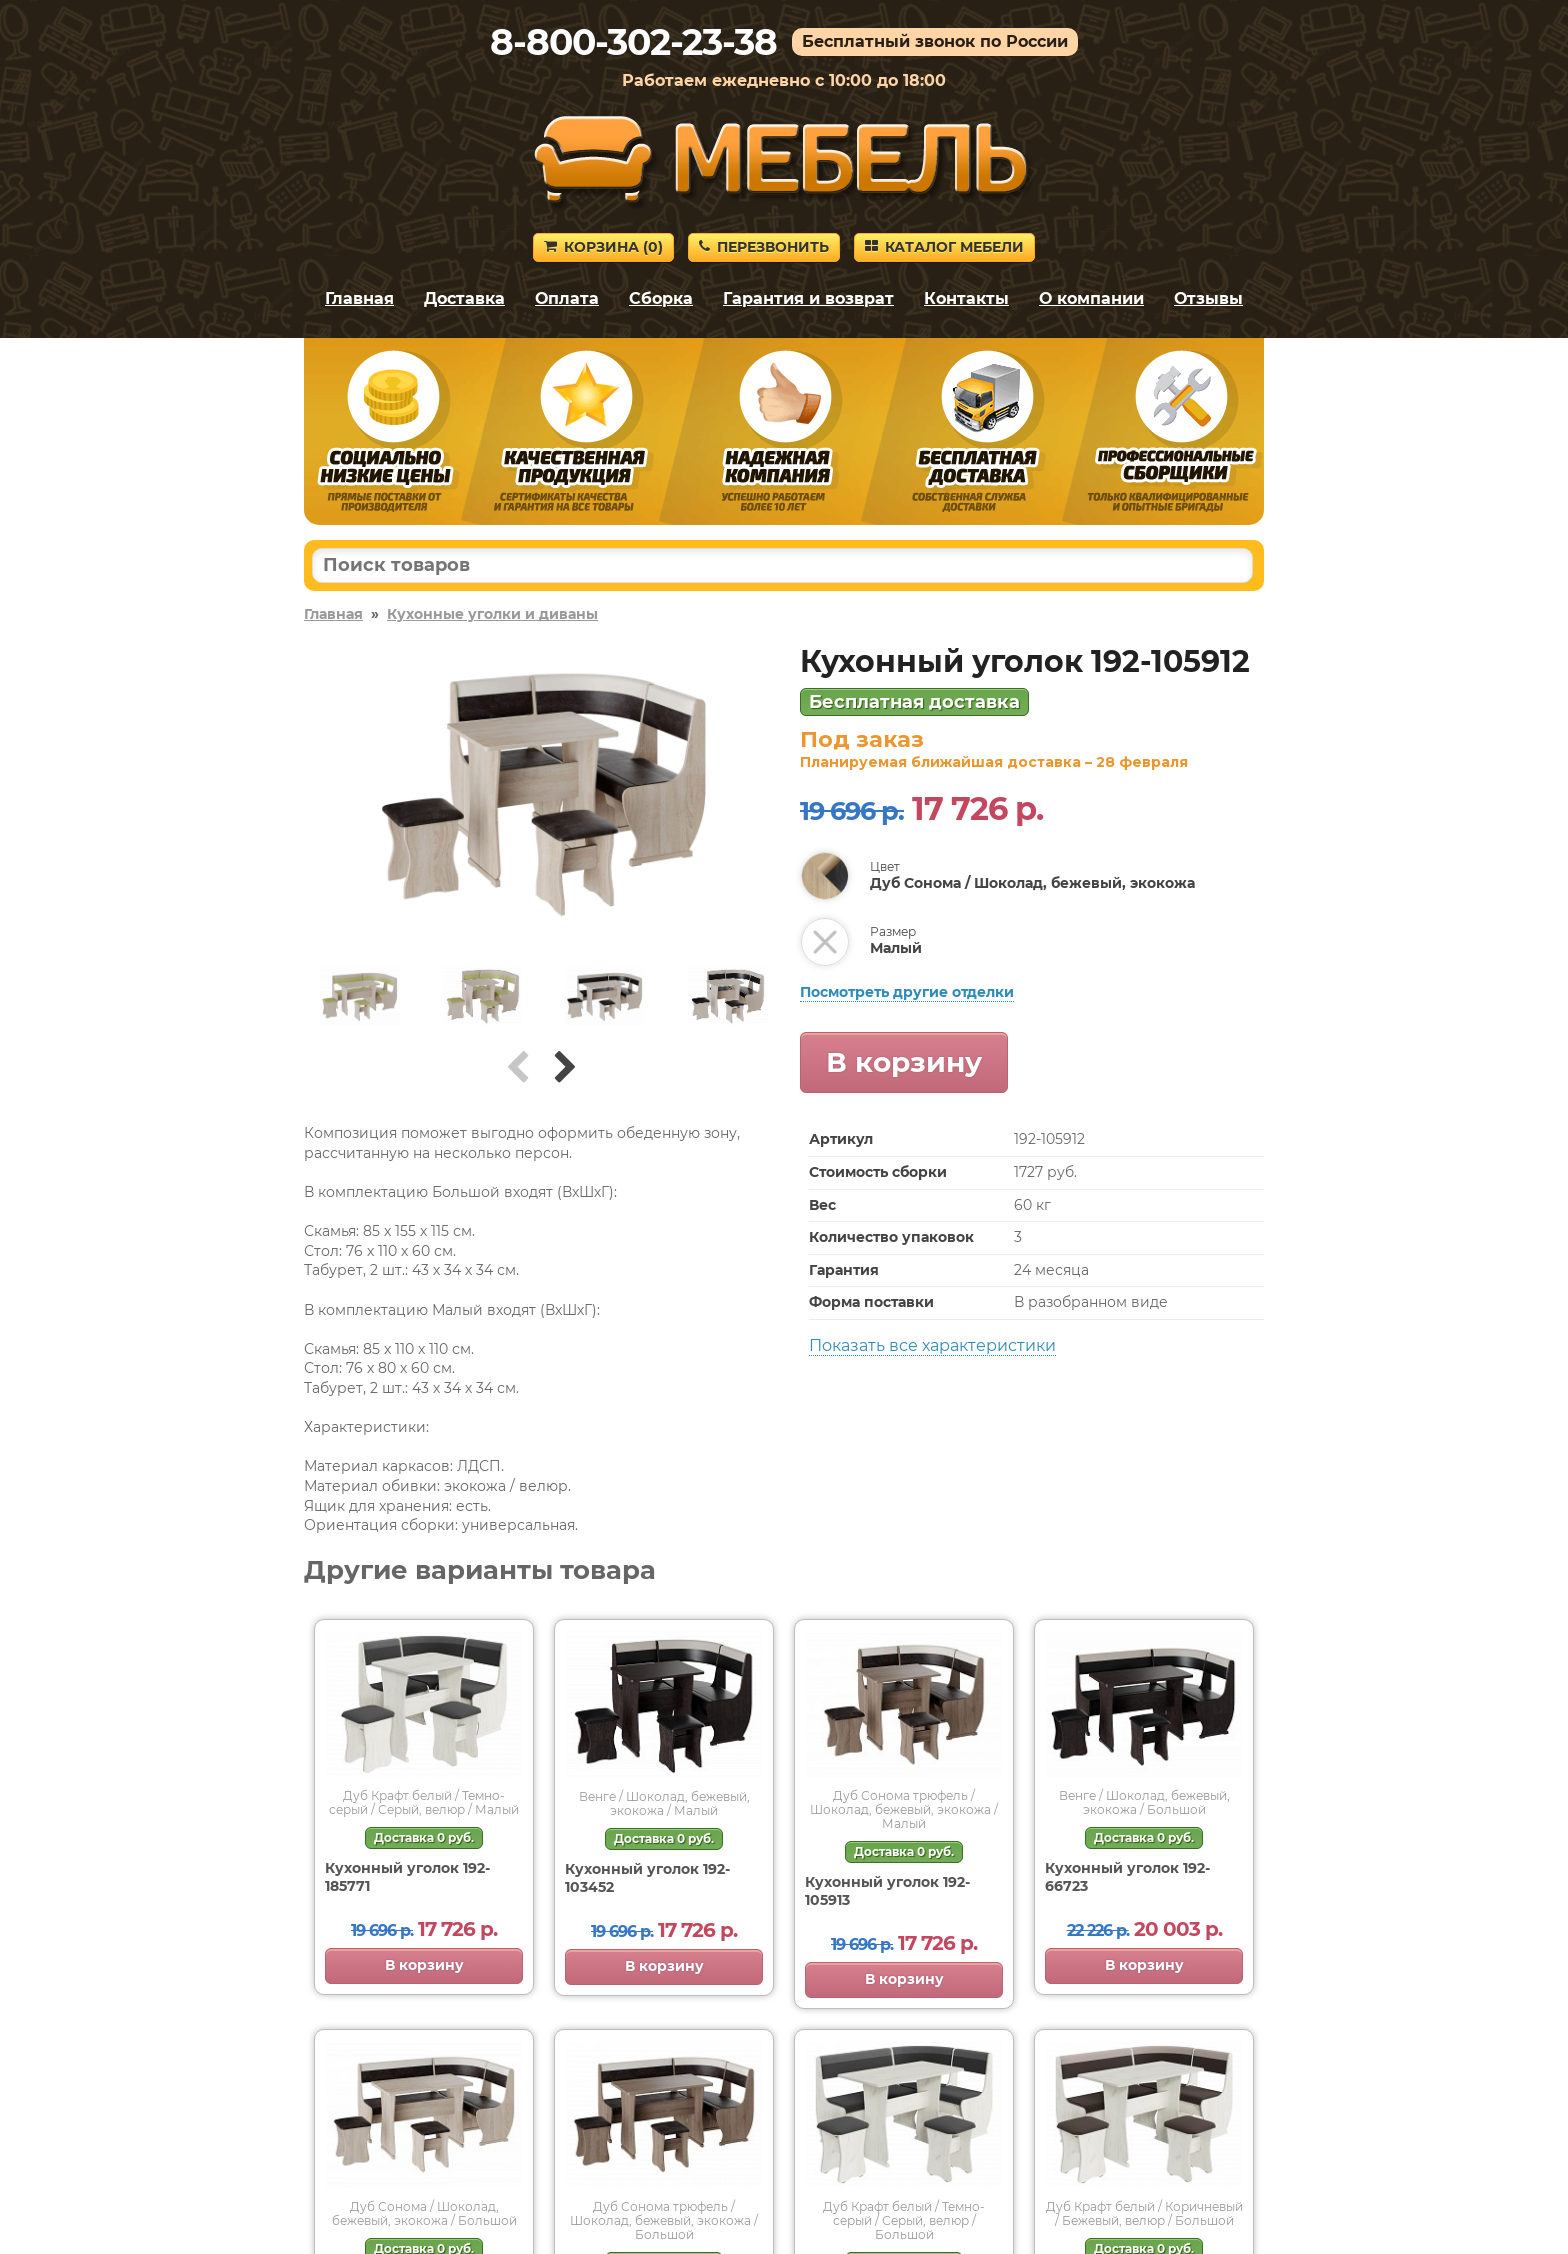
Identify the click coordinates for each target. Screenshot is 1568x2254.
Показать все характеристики (932, 1345)
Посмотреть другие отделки (907, 992)
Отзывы (1208, 298)
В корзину (904, 1062)
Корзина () (603, 247)
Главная (359, 298)
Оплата (567, 298)
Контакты (966, 298)
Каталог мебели (944, 247)
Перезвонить (764, 247)
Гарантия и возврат (808, 298)
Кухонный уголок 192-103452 (647, 1878)
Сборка (661, 298)
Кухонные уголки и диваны (492, 614)
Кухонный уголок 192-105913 (887, 1891)
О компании (1091, 298)
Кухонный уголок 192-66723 (1127, 1877)
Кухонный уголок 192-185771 (407, 1877)
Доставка (464, 298)
